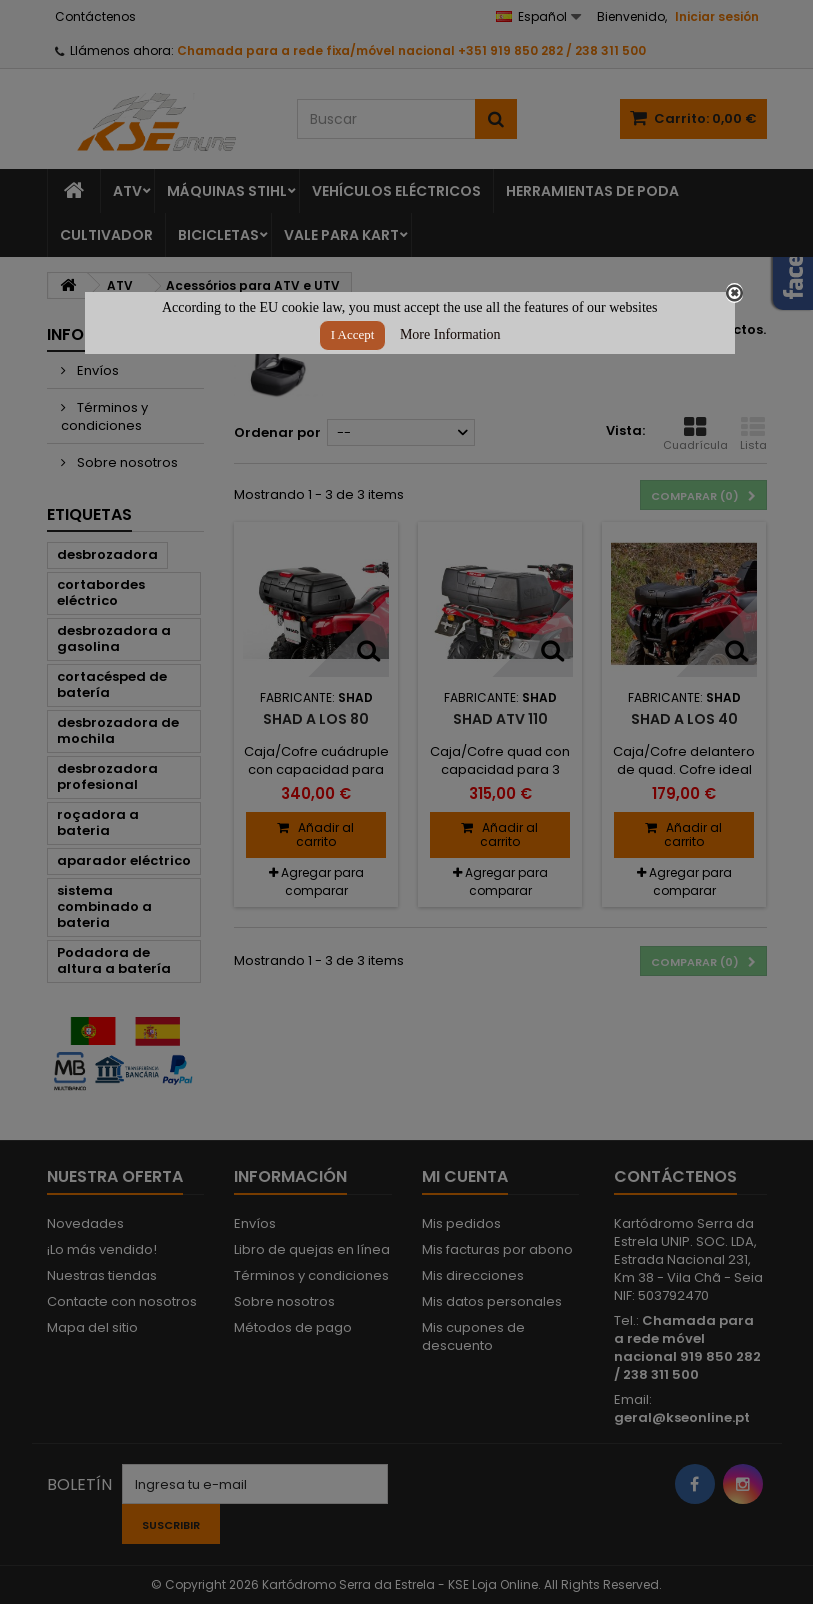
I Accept (353, 334)
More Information (450, 334)
